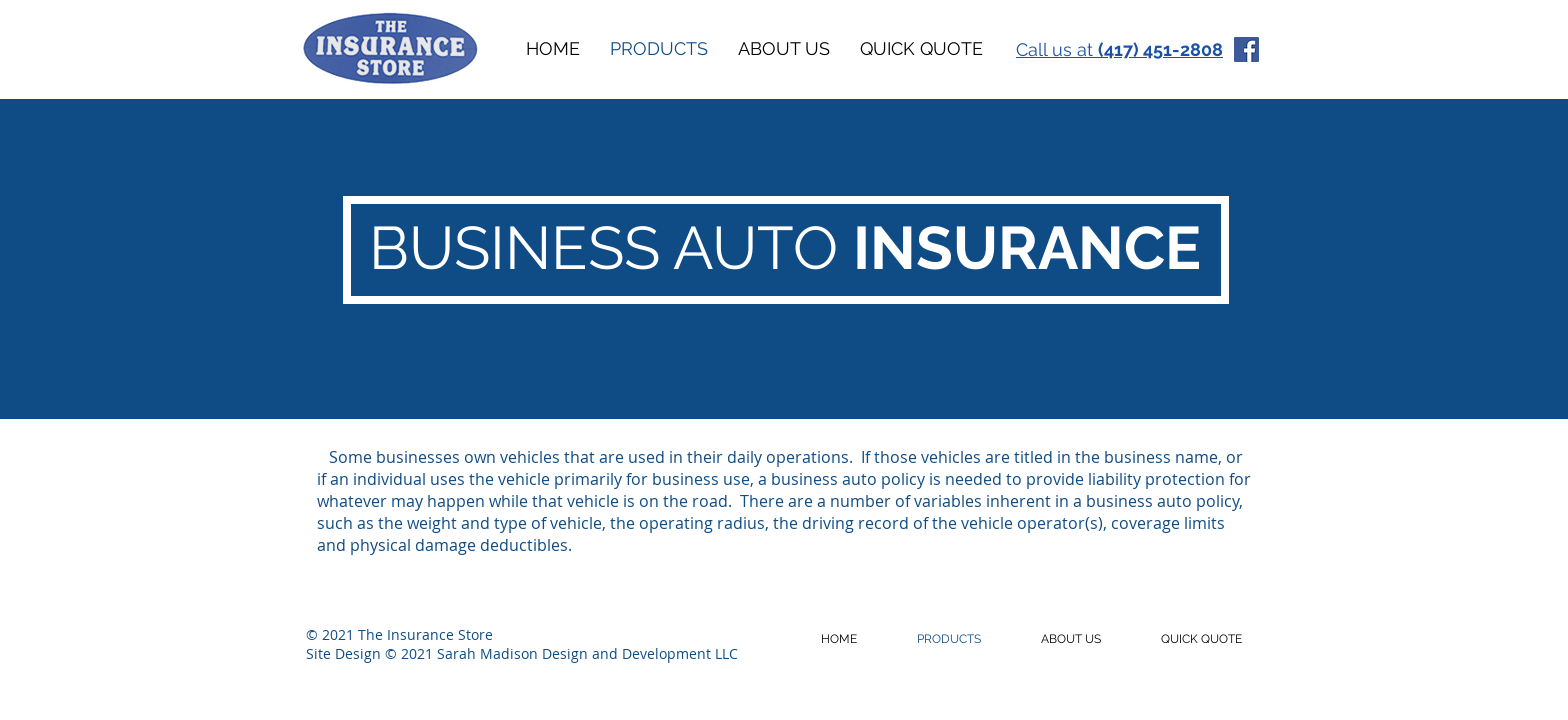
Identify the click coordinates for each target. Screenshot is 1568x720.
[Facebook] (1246, 49)
